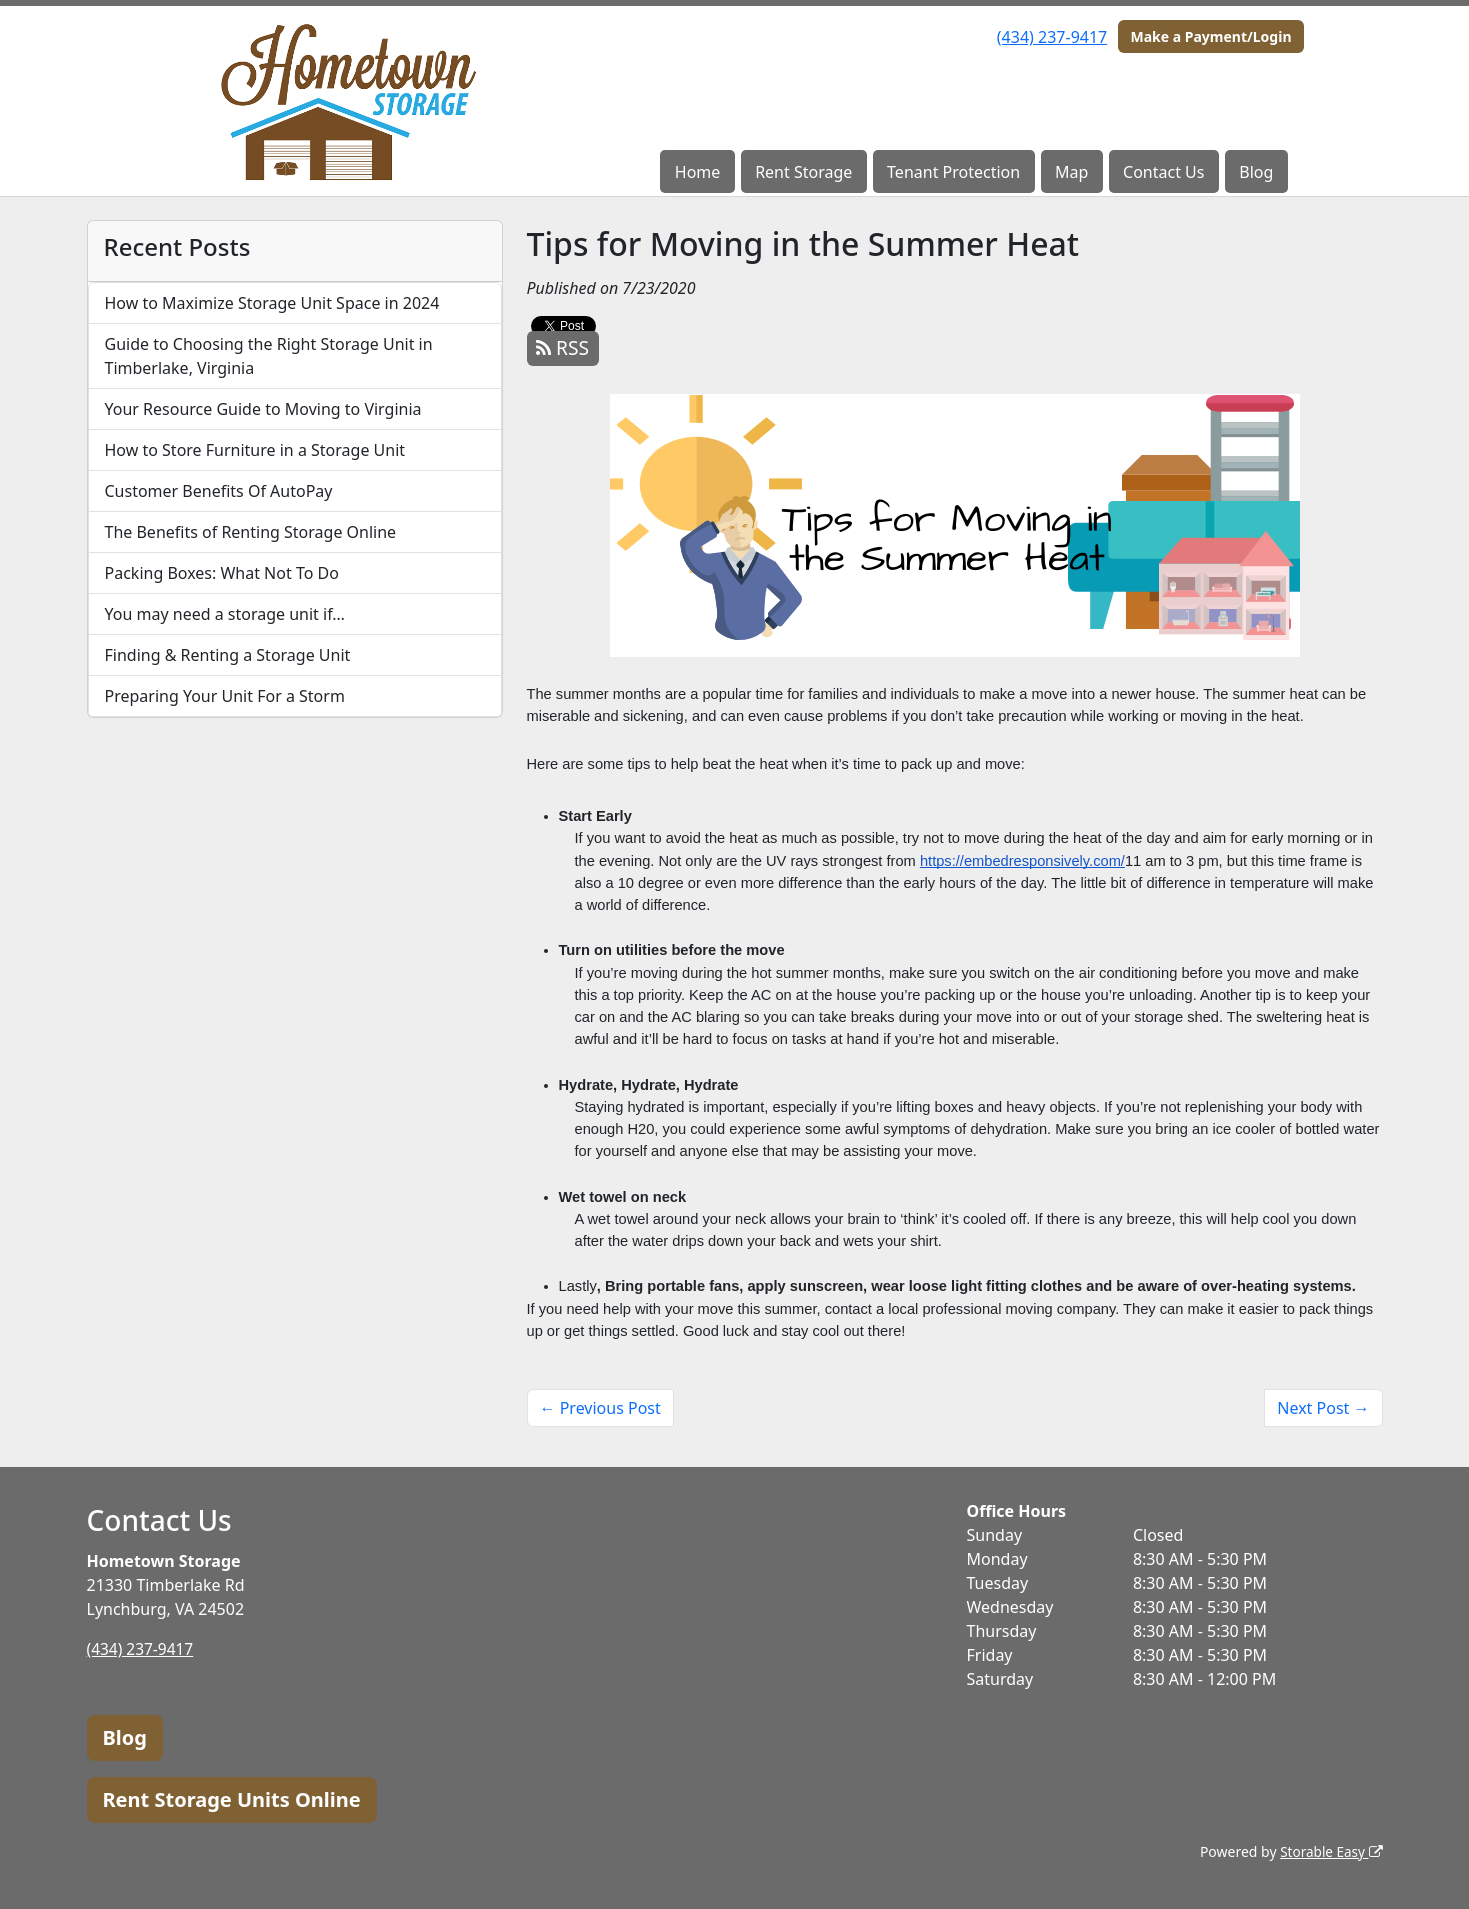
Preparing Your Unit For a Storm (225, 696)
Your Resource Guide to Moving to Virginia (263, 409)
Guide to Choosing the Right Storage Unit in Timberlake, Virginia (269, 356)
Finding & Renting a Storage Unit (228, 655)
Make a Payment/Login (1210, 36)
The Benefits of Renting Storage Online (251, 532)
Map (1071, 172)
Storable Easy (1329, 1851)
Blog (1256, 172)
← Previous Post (600, 1408)
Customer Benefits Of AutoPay (219, 491)
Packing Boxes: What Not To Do (222, 573)
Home (698, 172)
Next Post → (1323, 1408)
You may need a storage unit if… (225, 614)
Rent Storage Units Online (232, 1799)
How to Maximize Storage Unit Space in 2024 (272, 303)
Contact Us (1163, 172)
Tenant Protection (953, 172)
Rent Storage (803, 172)
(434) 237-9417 (1052, 37)
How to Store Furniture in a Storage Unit (255, 450)
